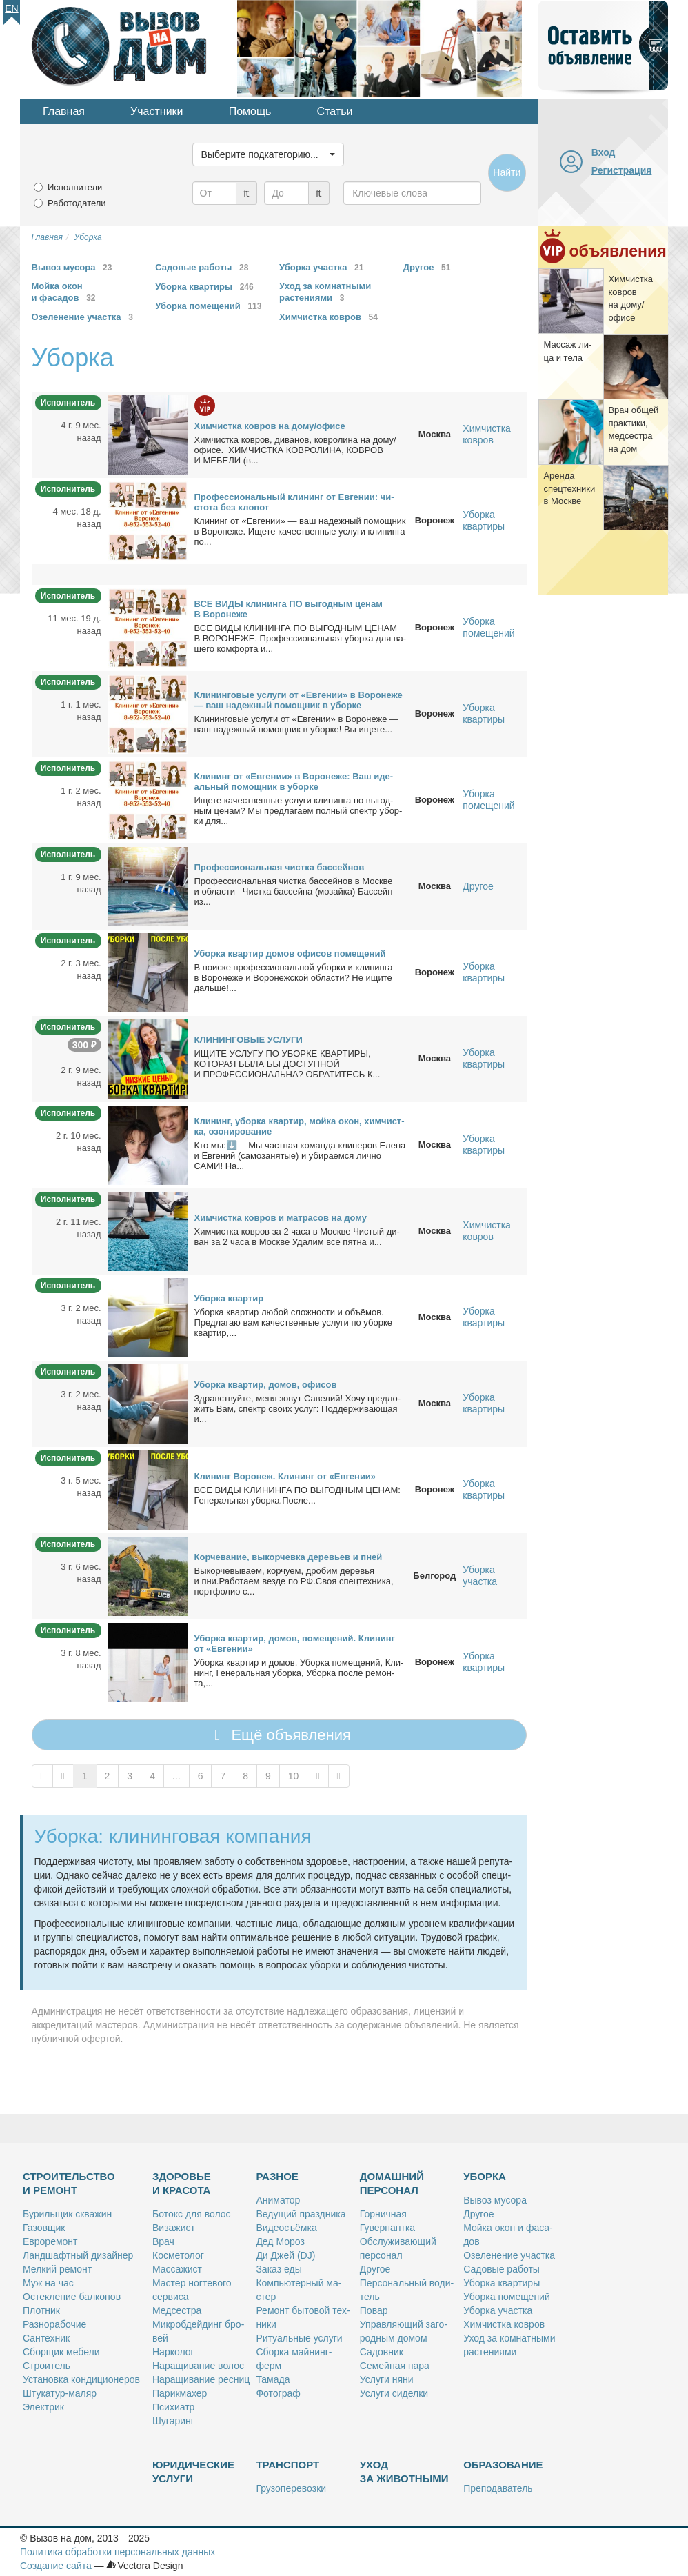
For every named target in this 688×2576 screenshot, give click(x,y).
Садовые (204, 267)
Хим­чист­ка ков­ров (504, 2324)
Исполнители (75, 187)
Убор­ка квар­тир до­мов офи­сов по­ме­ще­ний (290, 953)
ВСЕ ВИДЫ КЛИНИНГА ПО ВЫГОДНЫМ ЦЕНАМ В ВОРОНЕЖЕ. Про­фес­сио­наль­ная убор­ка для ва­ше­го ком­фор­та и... (300, 638)
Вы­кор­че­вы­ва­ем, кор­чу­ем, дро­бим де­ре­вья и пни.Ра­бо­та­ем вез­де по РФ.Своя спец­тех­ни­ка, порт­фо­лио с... (294, 1581)
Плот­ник (41, 2310)
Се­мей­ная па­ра (394, 2365)
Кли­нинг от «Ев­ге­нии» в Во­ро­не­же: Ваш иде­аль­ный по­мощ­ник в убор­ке (294, 781)
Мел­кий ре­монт (57, 2269)
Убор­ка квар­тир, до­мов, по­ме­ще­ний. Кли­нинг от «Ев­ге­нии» (295, 1643)
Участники (156, 111)
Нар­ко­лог (173, 2351)
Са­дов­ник (381, 2351)
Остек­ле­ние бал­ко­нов (72, 2296)
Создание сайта (56, 2565)
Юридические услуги (193, 2471)
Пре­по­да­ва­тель (497, 2488)
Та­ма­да (273, 2379)
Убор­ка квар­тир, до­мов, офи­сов (265, 1384)
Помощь (250, 111)
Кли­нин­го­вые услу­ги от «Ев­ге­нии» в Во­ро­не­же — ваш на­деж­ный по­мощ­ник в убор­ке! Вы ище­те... (296, 724)
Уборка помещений (488, 627)
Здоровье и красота (181, 2183)
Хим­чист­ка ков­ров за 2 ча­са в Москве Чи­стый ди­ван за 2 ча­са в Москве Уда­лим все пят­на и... (297, 1236)
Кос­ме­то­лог (178, 2255)
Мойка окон (66, 292)
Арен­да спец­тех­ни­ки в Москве (569, 488)
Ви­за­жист (173, 2227)
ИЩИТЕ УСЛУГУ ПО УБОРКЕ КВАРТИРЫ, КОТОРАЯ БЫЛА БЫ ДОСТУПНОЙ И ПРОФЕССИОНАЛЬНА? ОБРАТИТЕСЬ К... (287, 1063)
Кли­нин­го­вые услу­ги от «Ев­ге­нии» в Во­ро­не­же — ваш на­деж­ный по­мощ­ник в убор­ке (298, 700)
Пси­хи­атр (173, 2407)
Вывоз (74, 267)
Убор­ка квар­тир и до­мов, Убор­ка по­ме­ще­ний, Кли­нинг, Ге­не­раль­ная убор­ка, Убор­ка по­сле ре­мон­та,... (299, 1672)
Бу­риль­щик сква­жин (67, 2213)
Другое (478, 886)
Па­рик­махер (179, 2393)
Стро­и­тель (46, 2365)
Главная (64, 111)
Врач (163, 2241)
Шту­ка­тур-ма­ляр (60, 2393)
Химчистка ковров (487, 434)
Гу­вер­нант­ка (387, 2227)
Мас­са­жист (177, 2269)
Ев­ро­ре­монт (50, 2241)
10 (293, 1775)
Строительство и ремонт (69, 2183)
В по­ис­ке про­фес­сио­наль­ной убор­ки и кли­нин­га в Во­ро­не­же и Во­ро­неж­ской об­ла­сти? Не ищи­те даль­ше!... (293, 977)
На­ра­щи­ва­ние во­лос (198, 2365)
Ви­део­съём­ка (286, 2227)
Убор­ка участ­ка (497, 2310)
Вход (603, 152)
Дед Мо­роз (280, 2241)
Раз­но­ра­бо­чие (54, 2324)
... (176, 1775)
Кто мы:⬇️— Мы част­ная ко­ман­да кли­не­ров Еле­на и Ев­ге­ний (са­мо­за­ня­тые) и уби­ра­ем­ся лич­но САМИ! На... (300, 1155)
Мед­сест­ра (176, 2310)
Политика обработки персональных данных (117, 2551)
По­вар (374, 2310)
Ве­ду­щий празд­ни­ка (300, 2213)
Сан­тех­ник (46, 2338)
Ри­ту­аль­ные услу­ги (299, 2338)
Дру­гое (375, 2269)
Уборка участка (480, 1575)
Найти (506, 172)
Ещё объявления (279, 1735)
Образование (503, 2464)
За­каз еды (278, 2269)
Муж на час (48, 2282)
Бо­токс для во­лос (191, 2213)
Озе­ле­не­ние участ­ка (509, 2255)
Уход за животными (404, 2471)
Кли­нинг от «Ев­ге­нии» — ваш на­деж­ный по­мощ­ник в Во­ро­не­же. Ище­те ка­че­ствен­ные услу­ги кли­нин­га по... (300, 531)
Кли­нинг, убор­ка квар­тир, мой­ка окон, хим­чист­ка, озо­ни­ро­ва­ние (299, 1126)
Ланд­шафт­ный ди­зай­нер (78, 2255)
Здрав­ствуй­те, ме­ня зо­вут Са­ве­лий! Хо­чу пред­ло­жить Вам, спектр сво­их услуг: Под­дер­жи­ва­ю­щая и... (297, 1408)
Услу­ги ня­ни (387, 2379)
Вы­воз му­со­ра (495, 2200)
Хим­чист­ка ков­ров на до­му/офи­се (269, 426)
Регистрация (621, 170)
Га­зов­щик (44, 2227)
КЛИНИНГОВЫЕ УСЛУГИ (248, 1040)
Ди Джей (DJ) (285, 2255)
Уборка (206, 286)
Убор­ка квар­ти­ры (501, 2282)
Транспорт (287, 2464)
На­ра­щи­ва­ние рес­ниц (201, 2379)
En (11, 8)
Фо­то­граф (278, 2393)
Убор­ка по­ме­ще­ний (506, 2296)
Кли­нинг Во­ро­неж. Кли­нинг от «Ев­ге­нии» (285, 1476)
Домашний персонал (392, 2183)
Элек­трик (43, 2407)
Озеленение (85, 317)
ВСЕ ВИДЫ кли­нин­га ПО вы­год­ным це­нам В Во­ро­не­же (288, 609)
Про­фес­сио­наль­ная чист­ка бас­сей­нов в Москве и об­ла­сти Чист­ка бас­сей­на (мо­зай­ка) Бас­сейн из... (293, 891)
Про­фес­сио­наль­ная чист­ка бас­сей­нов (279, 867)
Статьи (335, 111)
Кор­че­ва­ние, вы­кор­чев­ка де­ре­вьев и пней (288, 1557)
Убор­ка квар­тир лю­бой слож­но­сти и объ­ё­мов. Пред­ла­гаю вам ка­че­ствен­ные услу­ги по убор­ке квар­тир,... (293, 1322)
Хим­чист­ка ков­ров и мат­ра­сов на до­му (280, 1217)
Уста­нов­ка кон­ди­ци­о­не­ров (81, 2379)
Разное (277, 2176)
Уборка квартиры (484, 520)
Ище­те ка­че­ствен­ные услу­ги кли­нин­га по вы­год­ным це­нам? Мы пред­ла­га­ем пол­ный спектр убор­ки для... (298, 810)
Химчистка (331, 317)
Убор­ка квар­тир (229, 1298)
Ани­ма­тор (278, 2200)
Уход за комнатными (325, 292)
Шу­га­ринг (173, 2420)
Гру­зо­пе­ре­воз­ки (291, 2488)
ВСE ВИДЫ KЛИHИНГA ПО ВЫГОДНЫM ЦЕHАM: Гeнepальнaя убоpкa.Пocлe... (297, 1495)
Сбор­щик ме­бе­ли (61, 2351)
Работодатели (77, 203)
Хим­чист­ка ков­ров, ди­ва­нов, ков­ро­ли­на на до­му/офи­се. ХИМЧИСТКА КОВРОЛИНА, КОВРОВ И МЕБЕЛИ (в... (295, 450)
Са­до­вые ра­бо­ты (501, 2269)
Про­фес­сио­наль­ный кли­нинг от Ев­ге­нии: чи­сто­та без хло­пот (294, 502)
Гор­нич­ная (383, 2213)
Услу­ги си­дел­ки (394, 2393)
